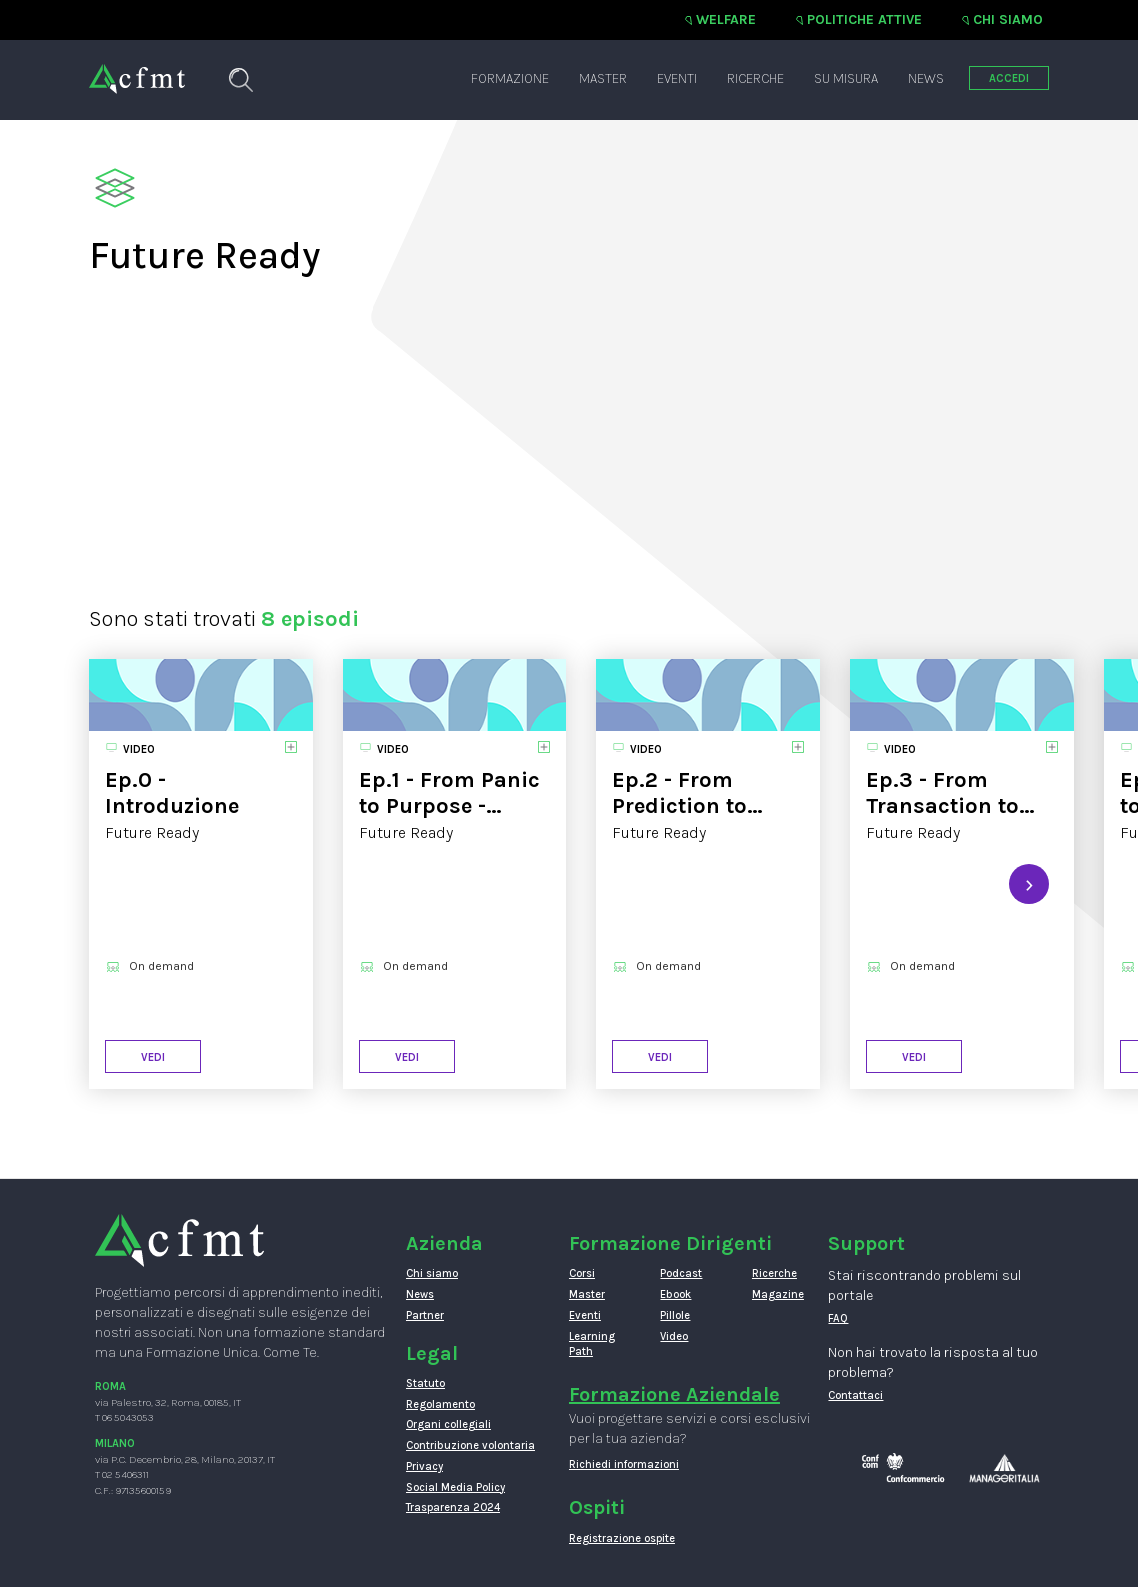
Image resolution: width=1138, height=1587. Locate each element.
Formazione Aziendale (674, 1394)
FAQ (838, 1318)
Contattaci (855, 1395)
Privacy (424, 1466)
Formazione (510, 78)
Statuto (425, 1383)
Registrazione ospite (622, 1538)
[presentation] (1029, 884)
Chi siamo (1008, 19)
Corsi (582, 1273)
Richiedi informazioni (624, 1464)
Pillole (675, 1315)
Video (674, 1336)
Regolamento (440, 1404)
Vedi (153, 1057)
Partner (425, 1315)
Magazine (778, 1294)
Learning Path (592, 1344)
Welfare (726, 19)
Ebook (675, 1294)
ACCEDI (1009, 78)
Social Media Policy (455, 1487)
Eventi (677, 78)
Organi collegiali (448, 1424)
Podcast (681, 1273)
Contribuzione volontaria (470, 1445)
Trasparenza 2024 (453, 1507)
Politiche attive (864, 19)
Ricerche (755, 78)
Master (603, 78)
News (926, 78)
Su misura (846, 78)
